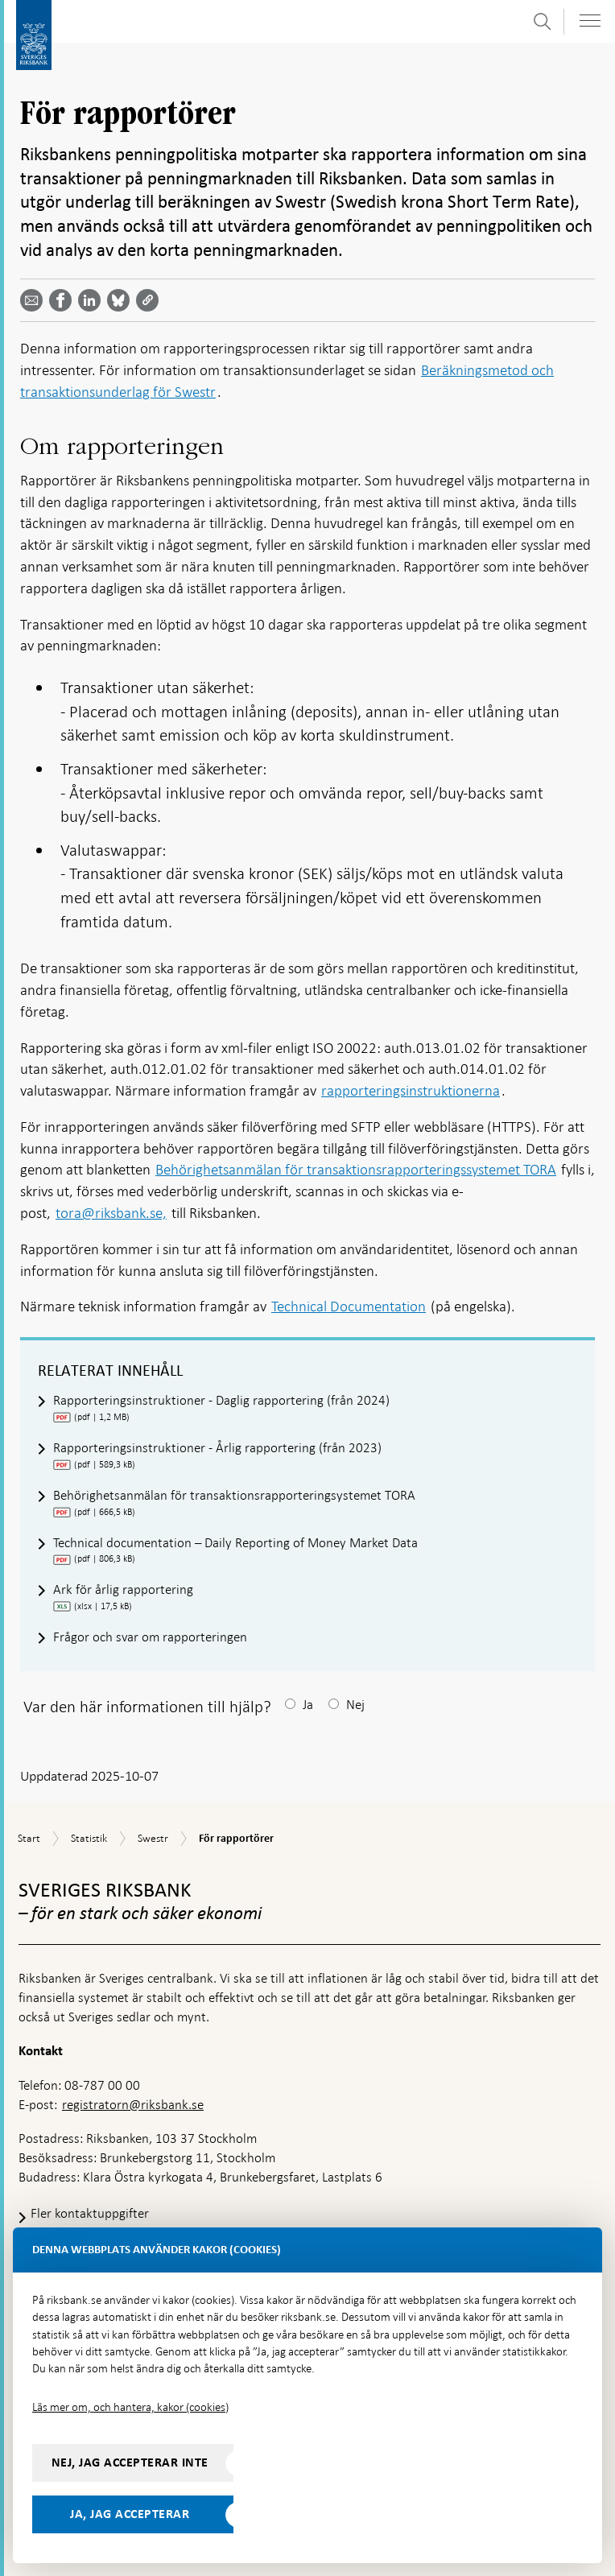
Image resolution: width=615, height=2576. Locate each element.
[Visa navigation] (590, 20)
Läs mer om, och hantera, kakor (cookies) (130, 2407)
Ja (308, 1704)
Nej (355, 1704)
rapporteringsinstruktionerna (410, 1090)
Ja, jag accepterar (129, 2514)
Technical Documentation (348, 1306)
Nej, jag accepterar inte (130, 2462)
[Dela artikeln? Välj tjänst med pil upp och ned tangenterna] (92, 300)
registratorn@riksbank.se (133, 2104)
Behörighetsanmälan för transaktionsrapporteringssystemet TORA (355, 1169)
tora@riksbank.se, (111, 1212)
